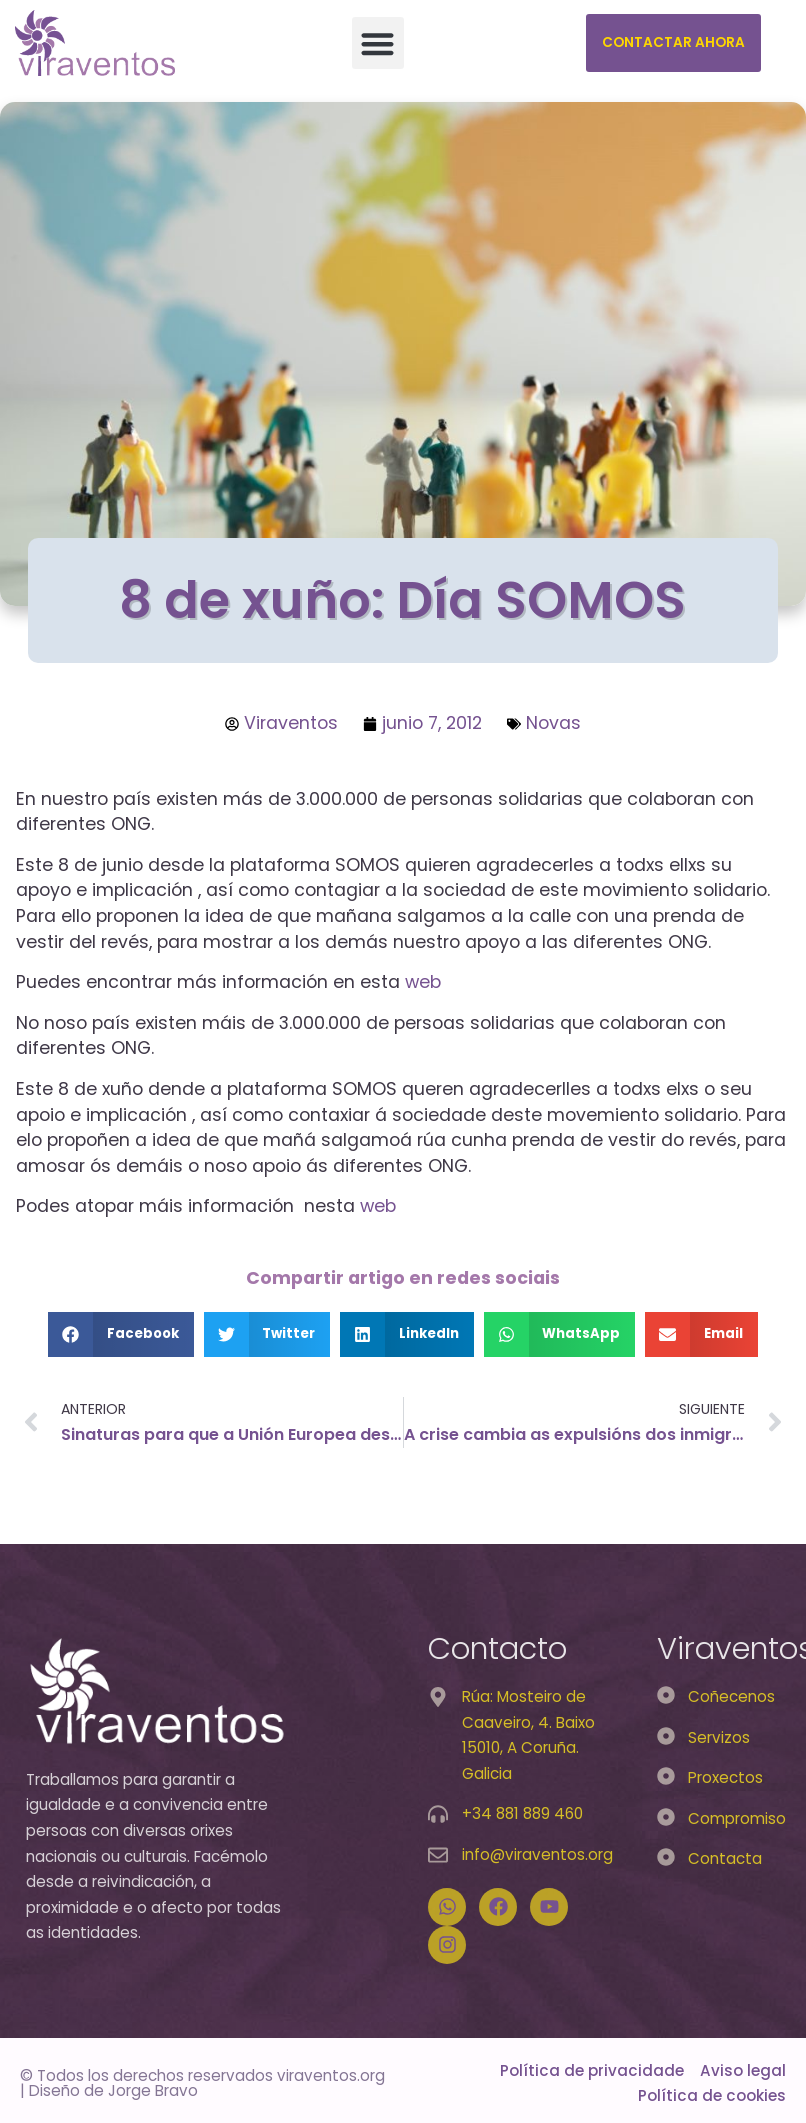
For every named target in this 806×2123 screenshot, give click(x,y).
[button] (378, 43)
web (423, 982)
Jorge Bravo (153, 2090)
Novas (553, 723)
